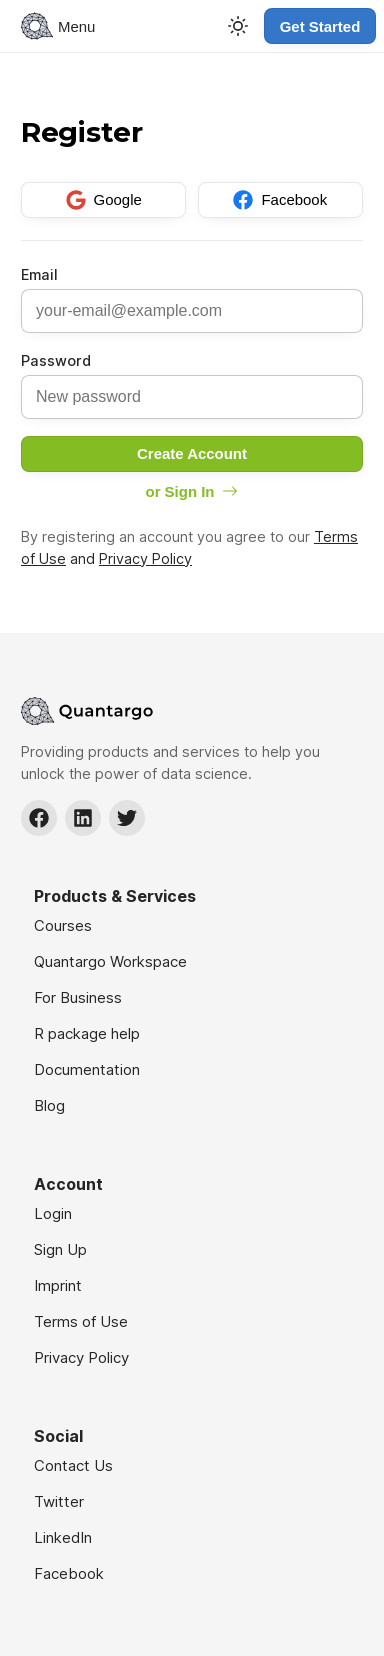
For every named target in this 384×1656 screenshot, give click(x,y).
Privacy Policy (145, 558)
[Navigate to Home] (192, 711)
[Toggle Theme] (238, 26)
